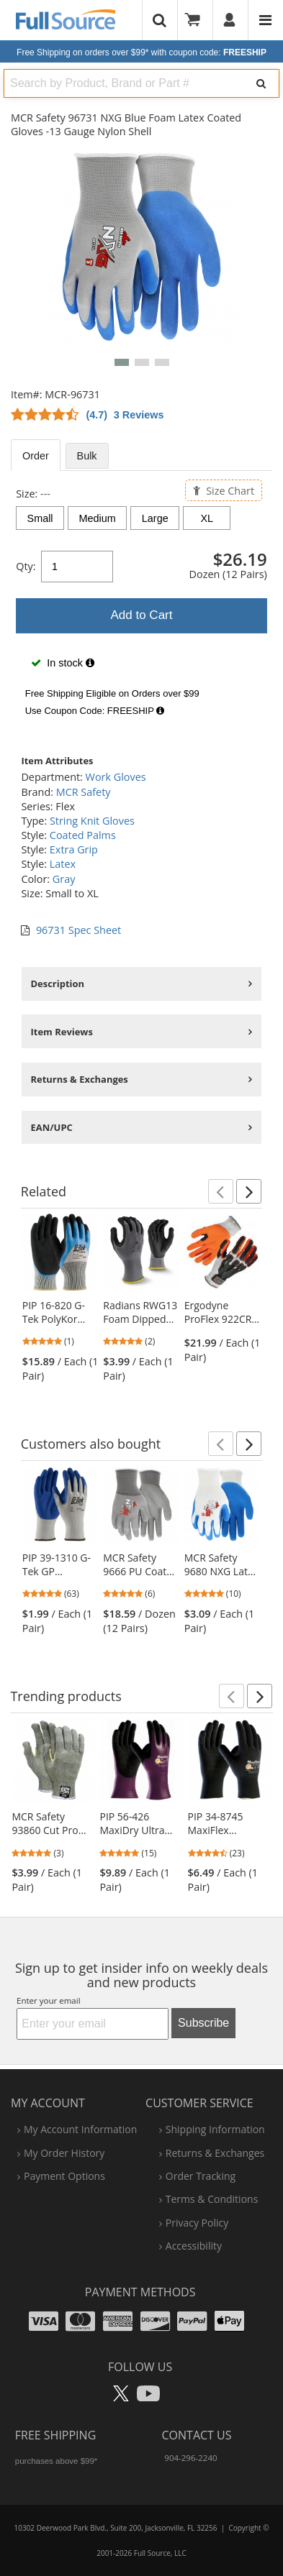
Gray (64, 879)
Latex (63, 864)
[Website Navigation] (265, 20)
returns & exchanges (215, 2153)
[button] (122, 362)
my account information (80, 2129)
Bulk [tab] (87, 456)
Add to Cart (142, 615)
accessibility (194, 2245)
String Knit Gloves (92, 821)
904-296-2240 (190, 2457)
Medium (97, 518)
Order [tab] (35, 456)
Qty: (25, 566)
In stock (62, 663)
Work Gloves (116, 777)
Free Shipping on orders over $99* (141, 52)
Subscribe (203, 2023)
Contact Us (197, 2435)
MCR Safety (83, 792)
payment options (64, 2176)
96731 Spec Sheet (78, 930)
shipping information (215, 2129)
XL (207, 518)
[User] (230, 20)
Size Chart (223, 490)
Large (155, 518)
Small (40, 518)
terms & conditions (212, 2199)
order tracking (200, 2176)
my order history (64, 2153)
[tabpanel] (141, 604)
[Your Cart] (197, 20)
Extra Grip (74, 849)
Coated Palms (83, 835)
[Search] (261, 83)
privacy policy (197, 2222)
